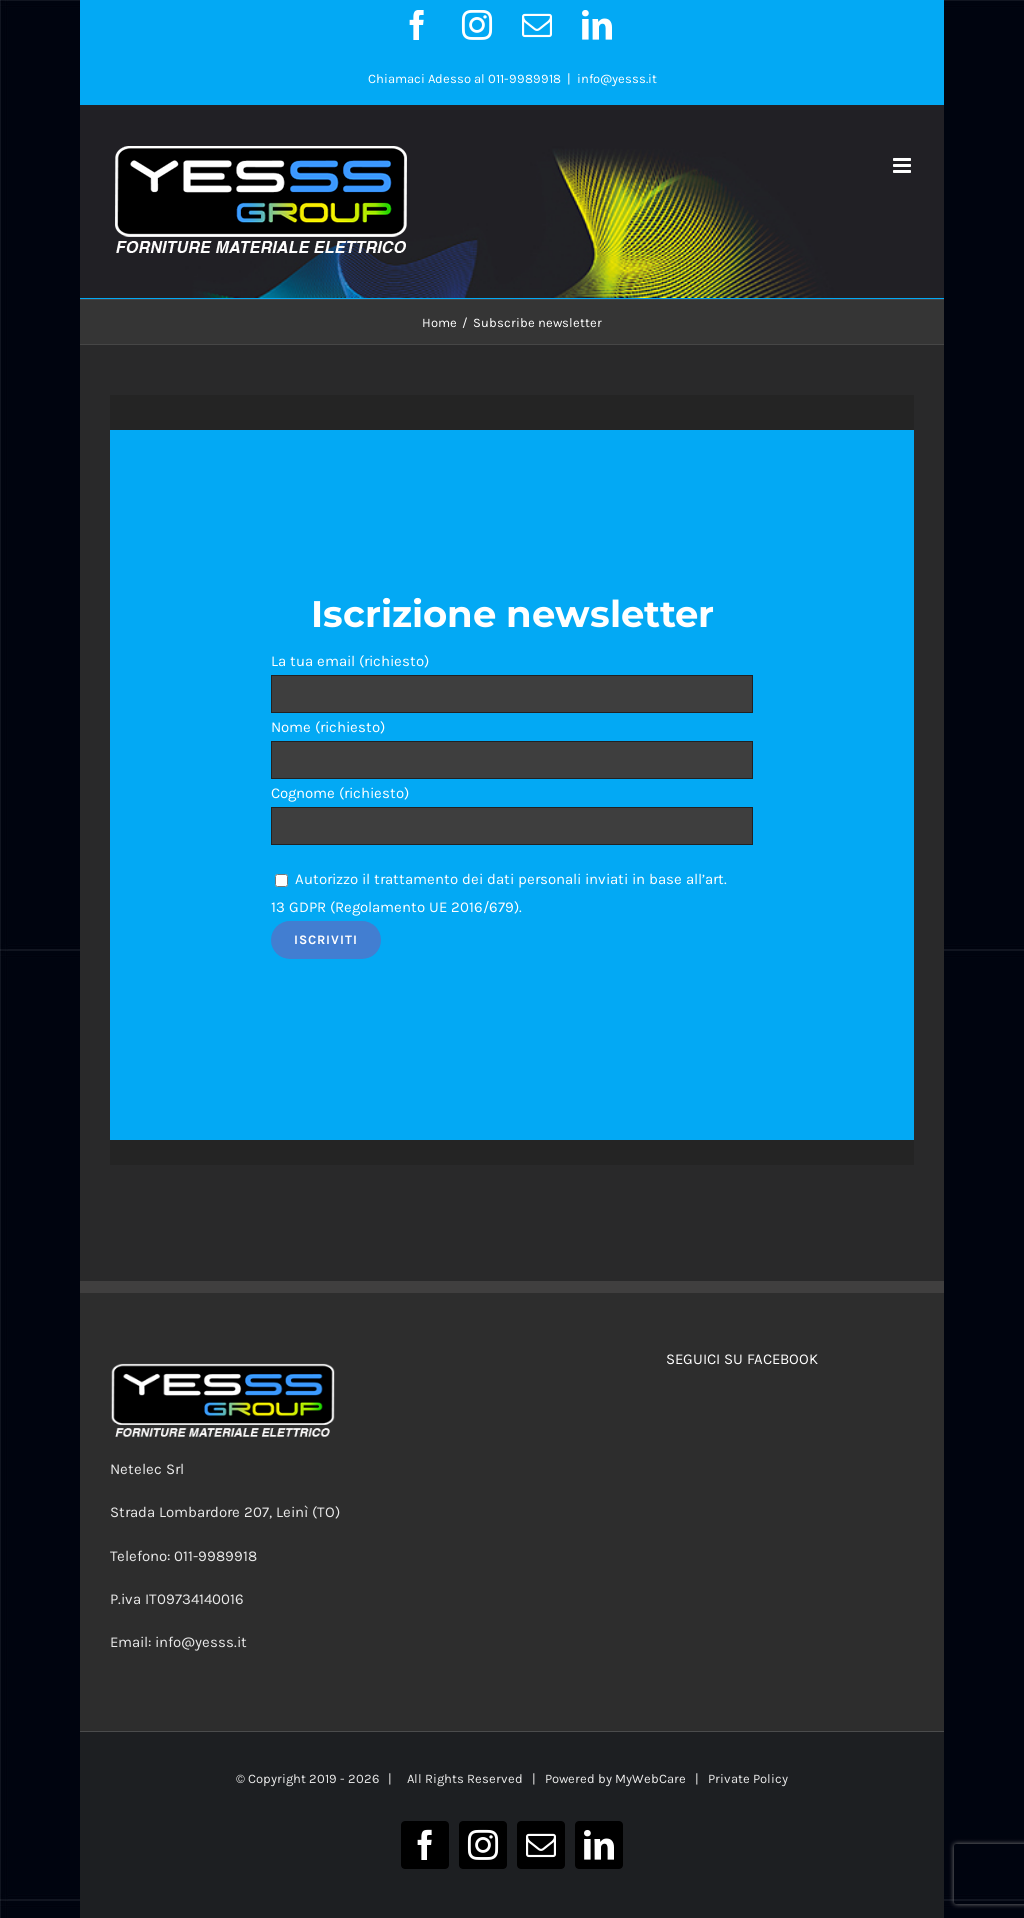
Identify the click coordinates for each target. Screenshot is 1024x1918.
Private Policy (748, 1778)
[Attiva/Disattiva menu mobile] (903, 165)
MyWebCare (650, 1778)
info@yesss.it (617, 78)
